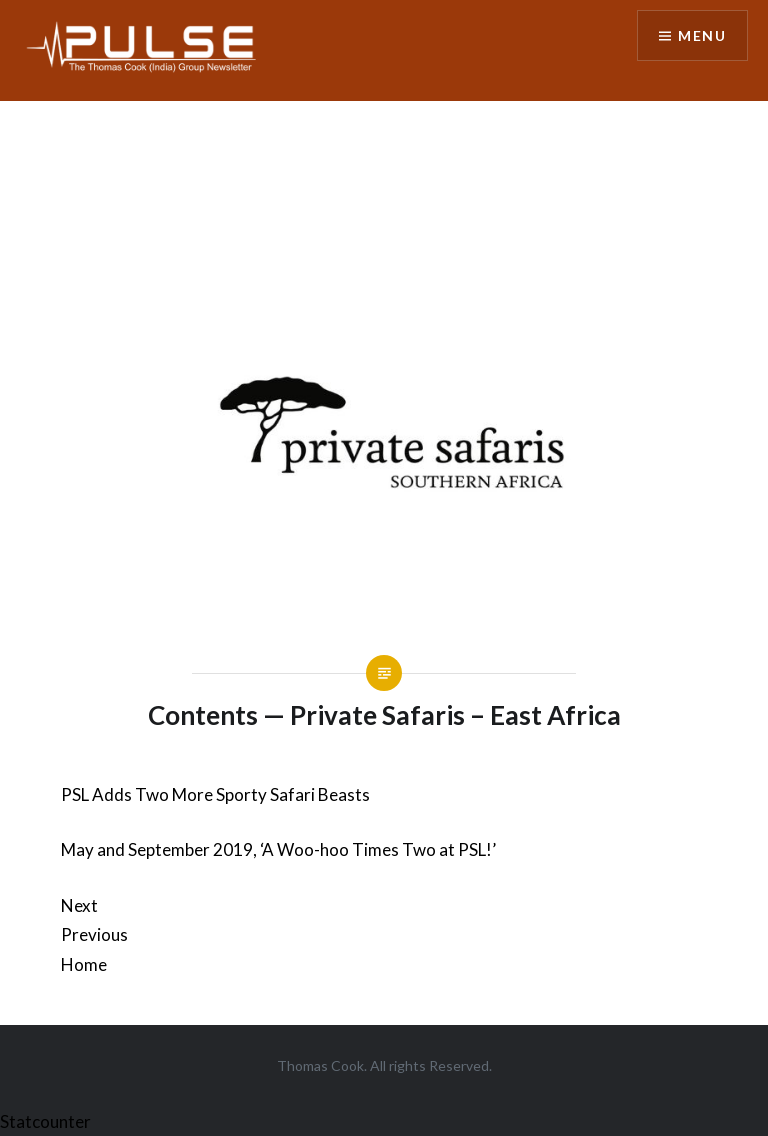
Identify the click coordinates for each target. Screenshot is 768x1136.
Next (79, 905)
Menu (702, 35)
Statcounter (45, 1121)
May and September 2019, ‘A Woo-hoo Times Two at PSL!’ (278, 849)
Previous (94, 934)
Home (84, 964)
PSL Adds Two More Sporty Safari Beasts (215, 794)
